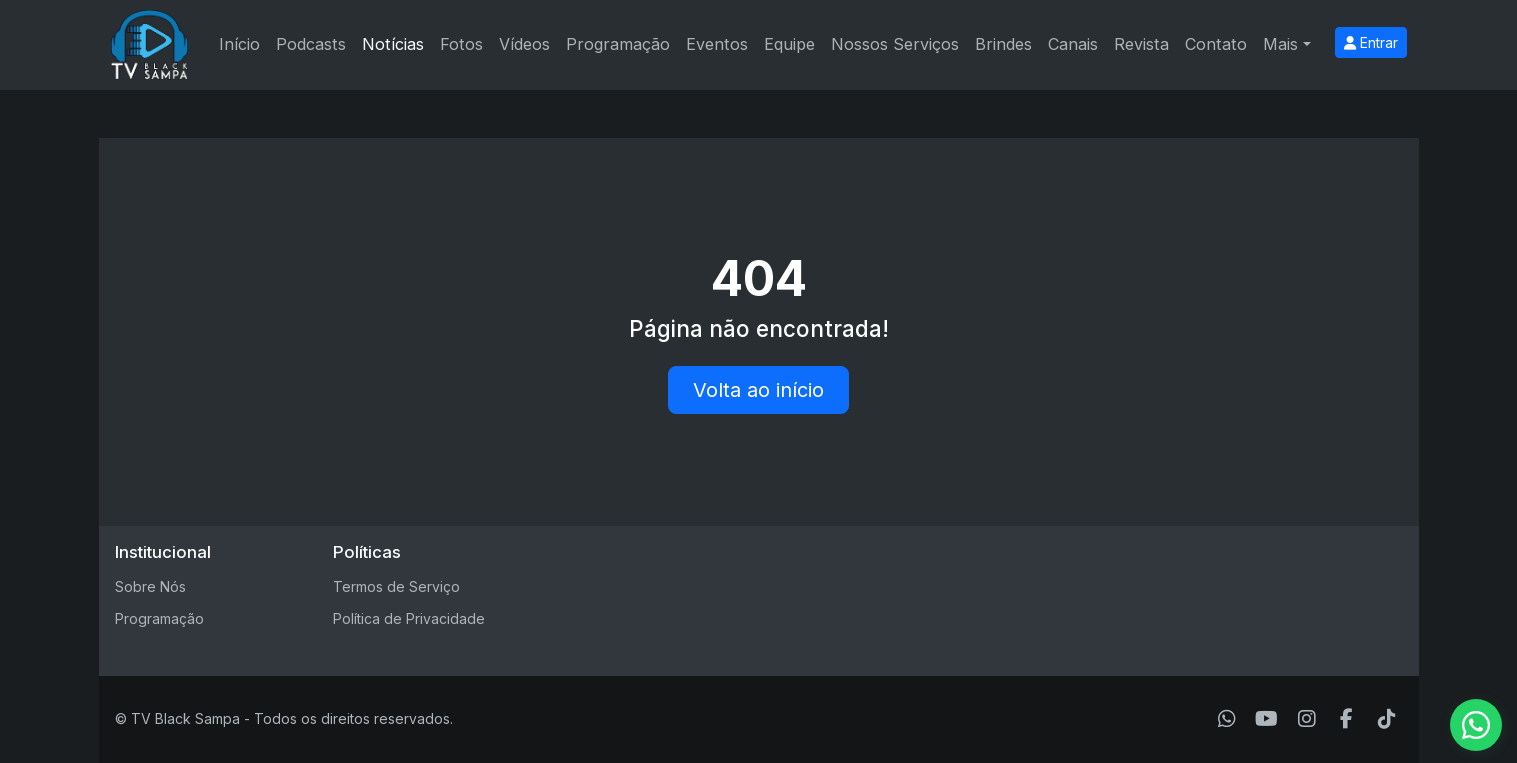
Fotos (461, 44)
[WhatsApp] (1227, 719)
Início (239, 44)
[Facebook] (1346, 719)
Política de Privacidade (409, 618)
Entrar (1371, 42)
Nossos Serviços (895, 44)
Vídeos (524, 44)
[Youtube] (1266, 719)
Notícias (393, 44)
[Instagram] (1307, 719)
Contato (1216, 44)
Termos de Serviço (396, 586)
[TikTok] (1387, 719)
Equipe (789, 44)
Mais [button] (1280, 44)
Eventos (717, 44)
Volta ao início (758, 390)
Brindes (1003, 44)
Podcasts (311, 44)
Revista (1141, 44)
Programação (618, 44)
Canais (1073, 44)
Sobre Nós (150, 586)
